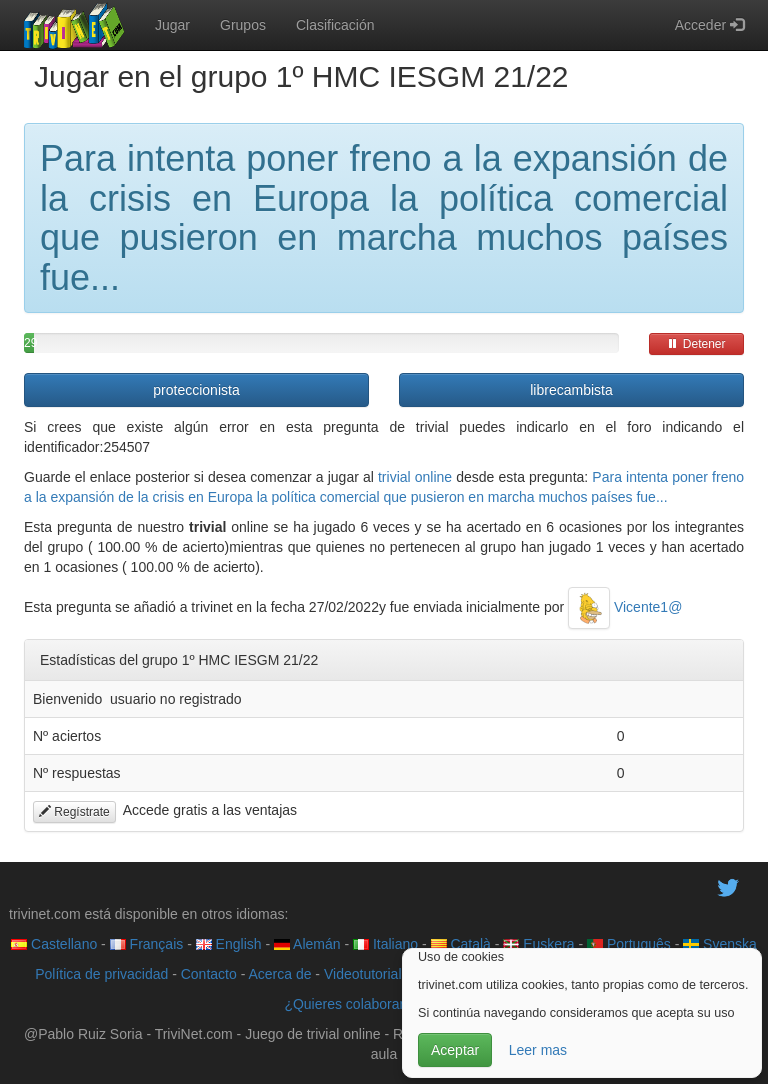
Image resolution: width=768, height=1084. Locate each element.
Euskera (538, 944)
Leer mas (538, 1050)
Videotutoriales (370, 974)
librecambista (571, 390)
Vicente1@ (625, 607)
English (229, 944)
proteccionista (196, 390)
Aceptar (455, 1050)
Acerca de (279, 974)
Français (147, 944)
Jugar (172, 25)
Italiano (385, 944)
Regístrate (74, 812)
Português (629, 944)
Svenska (720, 944)
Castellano (54, 944)
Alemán (307, 944)
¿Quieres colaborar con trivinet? (383, 1004)
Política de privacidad (101, 974)
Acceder (709, 25)
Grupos (243, 25)
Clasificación (335, 25)
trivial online (415, 477)
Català (461, 944)
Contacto (209, 974)
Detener (696, 344)
